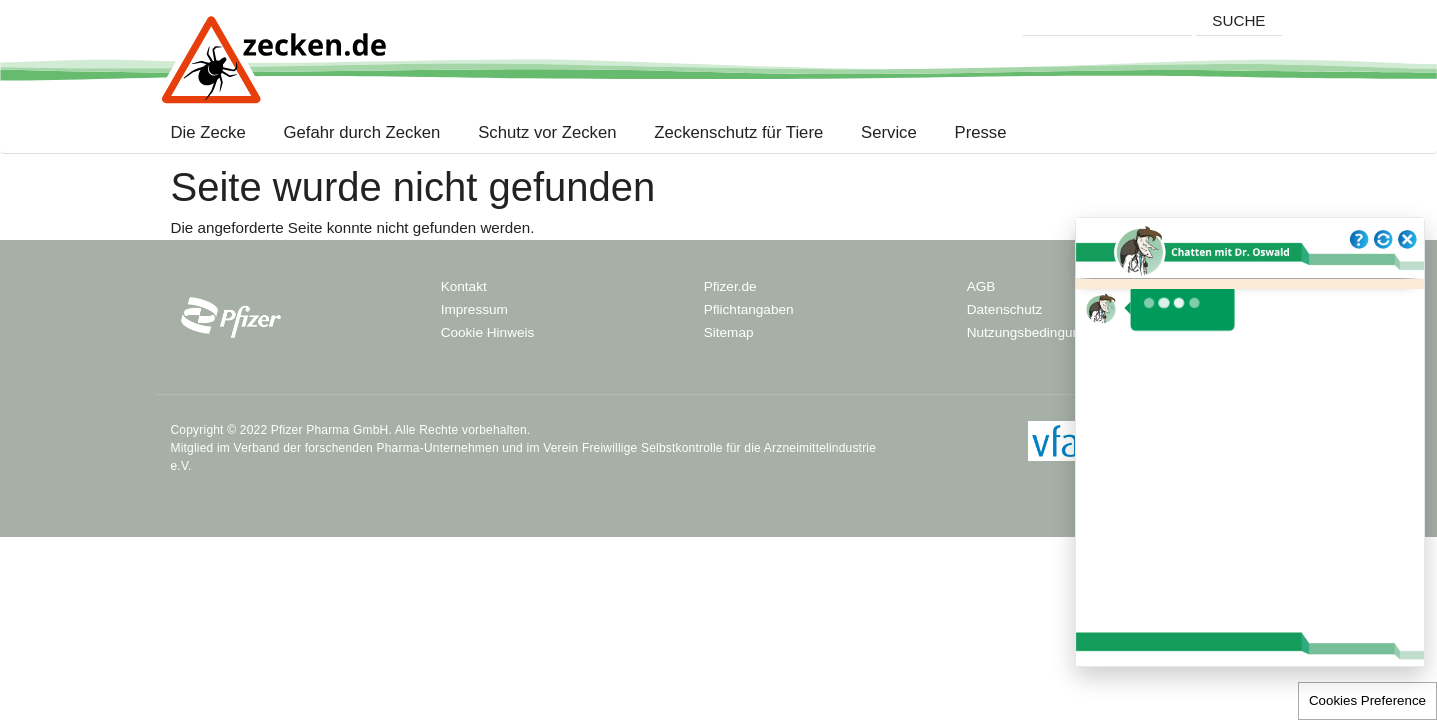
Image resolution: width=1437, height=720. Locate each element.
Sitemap (729, 332)
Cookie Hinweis (488, 332)
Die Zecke (213, 133)
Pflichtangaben (749, 309)
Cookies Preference (1367, 700)
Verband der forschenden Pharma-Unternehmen (366, 448)
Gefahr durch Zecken (362, 133)
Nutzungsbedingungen (1035, 332)
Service (888, 133)
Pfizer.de (730, 286)
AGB (981, 286)
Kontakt (464, 286)
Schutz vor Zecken (547, 133)
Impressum (474, 309)
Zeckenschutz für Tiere (738, 133)
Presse (981, 133)
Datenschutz (1005, 309)
